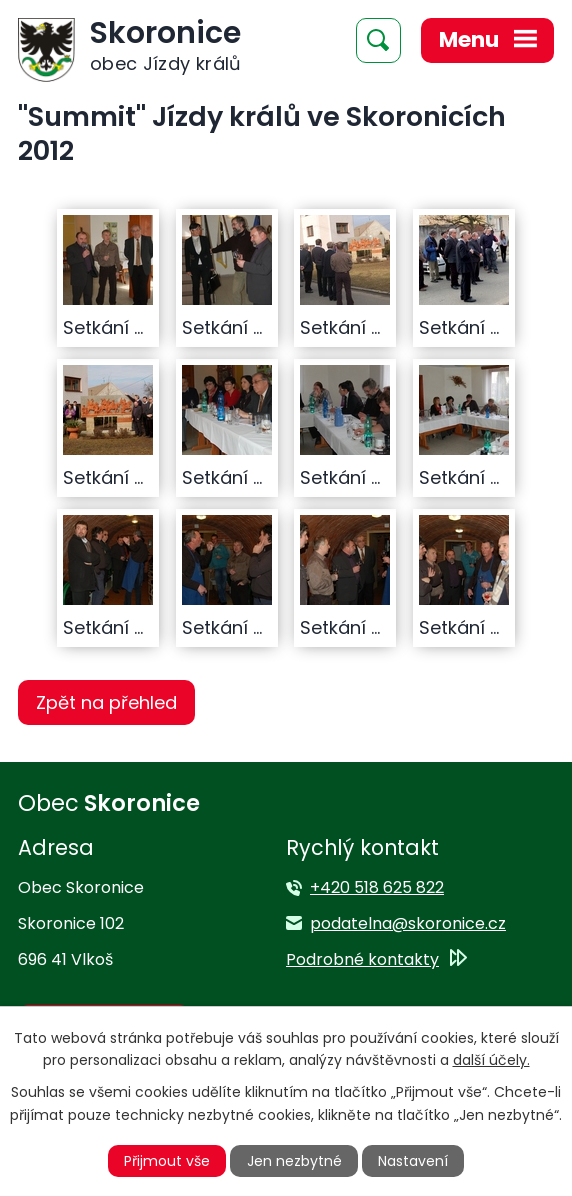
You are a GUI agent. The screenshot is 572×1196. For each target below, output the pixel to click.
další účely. (491, 1060)
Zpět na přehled (106, 702)
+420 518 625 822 (377, 887)
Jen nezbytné (294, 1161)
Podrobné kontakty (362, 959)
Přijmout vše (167, 1161)
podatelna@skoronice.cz (408, 923)
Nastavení (413, 1161)
